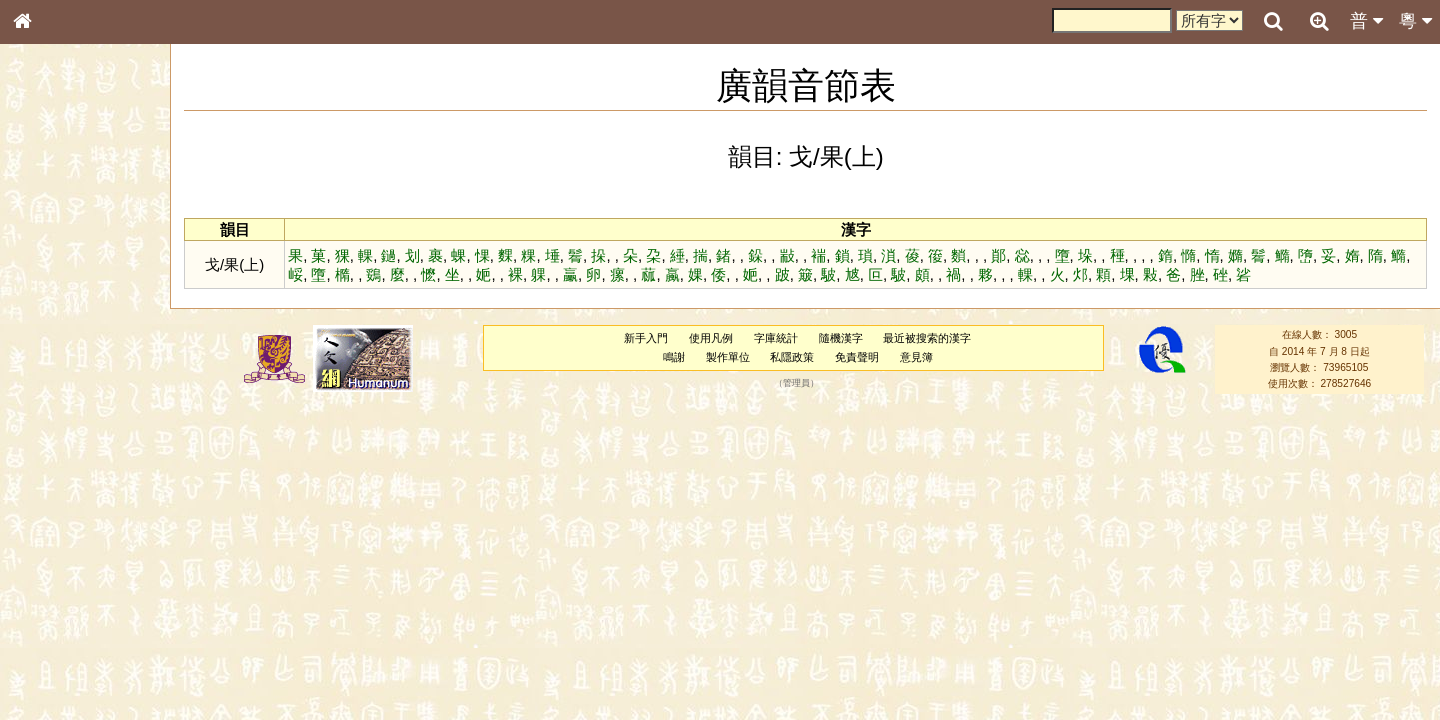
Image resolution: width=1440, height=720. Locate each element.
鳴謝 (675, 357)
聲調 (95, 526)
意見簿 (917, 357)
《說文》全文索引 (73, 615)
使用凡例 (712, 338)
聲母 (40, 526)
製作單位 (728, 357)
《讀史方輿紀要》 (73, 633)
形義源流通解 (61, 340)
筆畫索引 (49, 285)
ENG (88, 220)
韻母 (68, 526)
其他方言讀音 (61, 562)
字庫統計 (777, 338)
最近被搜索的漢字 (928, 338)
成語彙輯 (49, 651)
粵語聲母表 (55, 410)
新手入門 (647, 338)
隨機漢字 (841, 338)
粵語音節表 (55, 392)
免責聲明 (858, 357)
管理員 (797, 384)
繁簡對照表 (55, 669)
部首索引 (49, 267)
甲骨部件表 (55, 303)
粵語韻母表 (55, 429)
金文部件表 (55, 322)
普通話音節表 (61, 544)
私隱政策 (793, 357)
